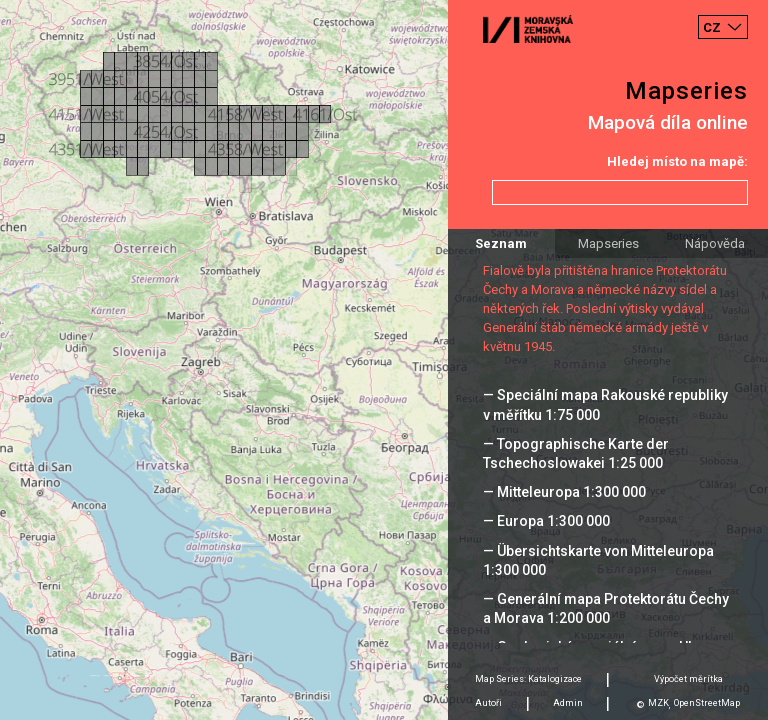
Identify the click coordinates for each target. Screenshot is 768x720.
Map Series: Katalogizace (528, 679)
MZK (658, 703)
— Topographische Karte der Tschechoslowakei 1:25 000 (576, 453)
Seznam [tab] (501, 243)
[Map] (384, 360)
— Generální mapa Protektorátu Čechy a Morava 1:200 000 (606, 608)
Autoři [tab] (488, 703)
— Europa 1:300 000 (546, 521)
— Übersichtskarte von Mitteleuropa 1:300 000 (598, 560)
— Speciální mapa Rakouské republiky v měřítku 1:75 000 (605, 404)
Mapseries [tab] (608, 243)
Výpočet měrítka (688, 679)
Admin (568, 703)
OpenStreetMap (707, 703)
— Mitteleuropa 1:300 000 (564, 492)
